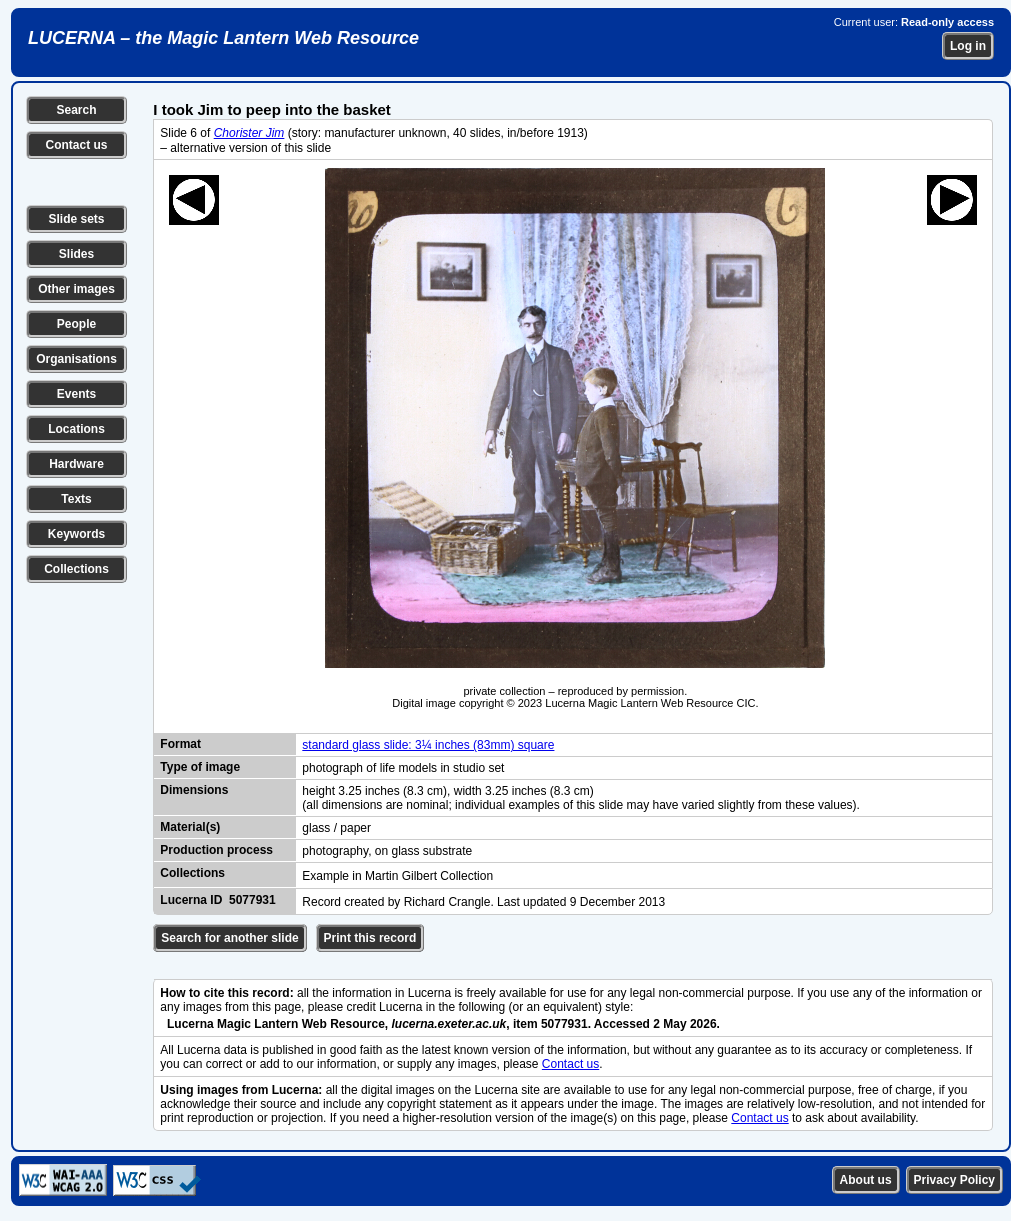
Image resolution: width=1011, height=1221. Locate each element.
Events (76, 394)
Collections (76, 569)
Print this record (370, 938)
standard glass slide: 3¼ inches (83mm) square (428, 745)
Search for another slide (229, 938)
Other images (76, 289)
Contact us (76, 145)
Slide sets (76, 219)
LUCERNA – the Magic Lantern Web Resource (223, 38)
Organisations (76, 359)
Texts (76, 499)
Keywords (76, 534)
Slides (76, 254)
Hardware (76, 464)
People (76, 324)
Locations (76, 429)
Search (76, 110)
